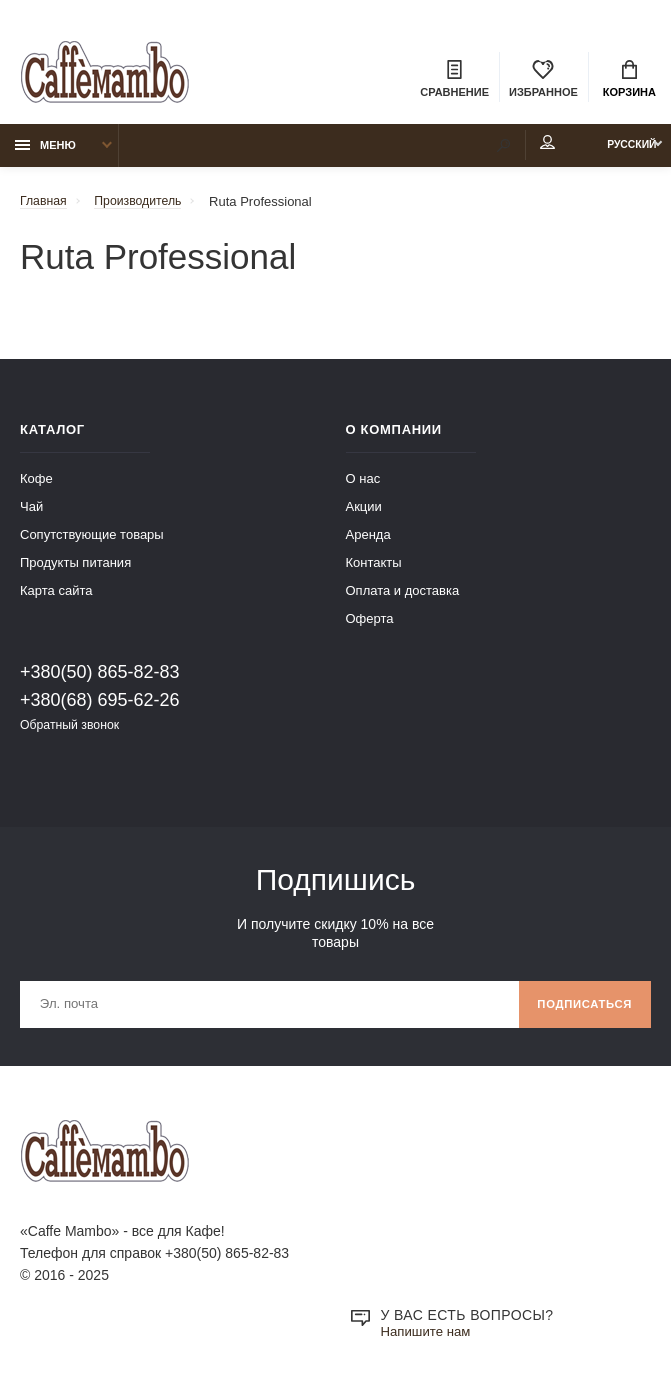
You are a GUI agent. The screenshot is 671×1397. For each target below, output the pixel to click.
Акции (364, 512)
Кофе (36, 484)
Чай (31, 512)
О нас (363, 484)
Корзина (629, 80)
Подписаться (580, 1013)
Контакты (374, 568)
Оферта (370, 624)
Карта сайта (56, 596)
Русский (617, 151)
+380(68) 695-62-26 (100, 706)
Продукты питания (75, 568)
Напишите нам (428, 1343)
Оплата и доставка (403, 596)
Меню (45, 151)
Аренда (368, 540)
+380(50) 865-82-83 (100, 678)
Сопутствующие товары (92, 540)
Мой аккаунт (516, 149)
